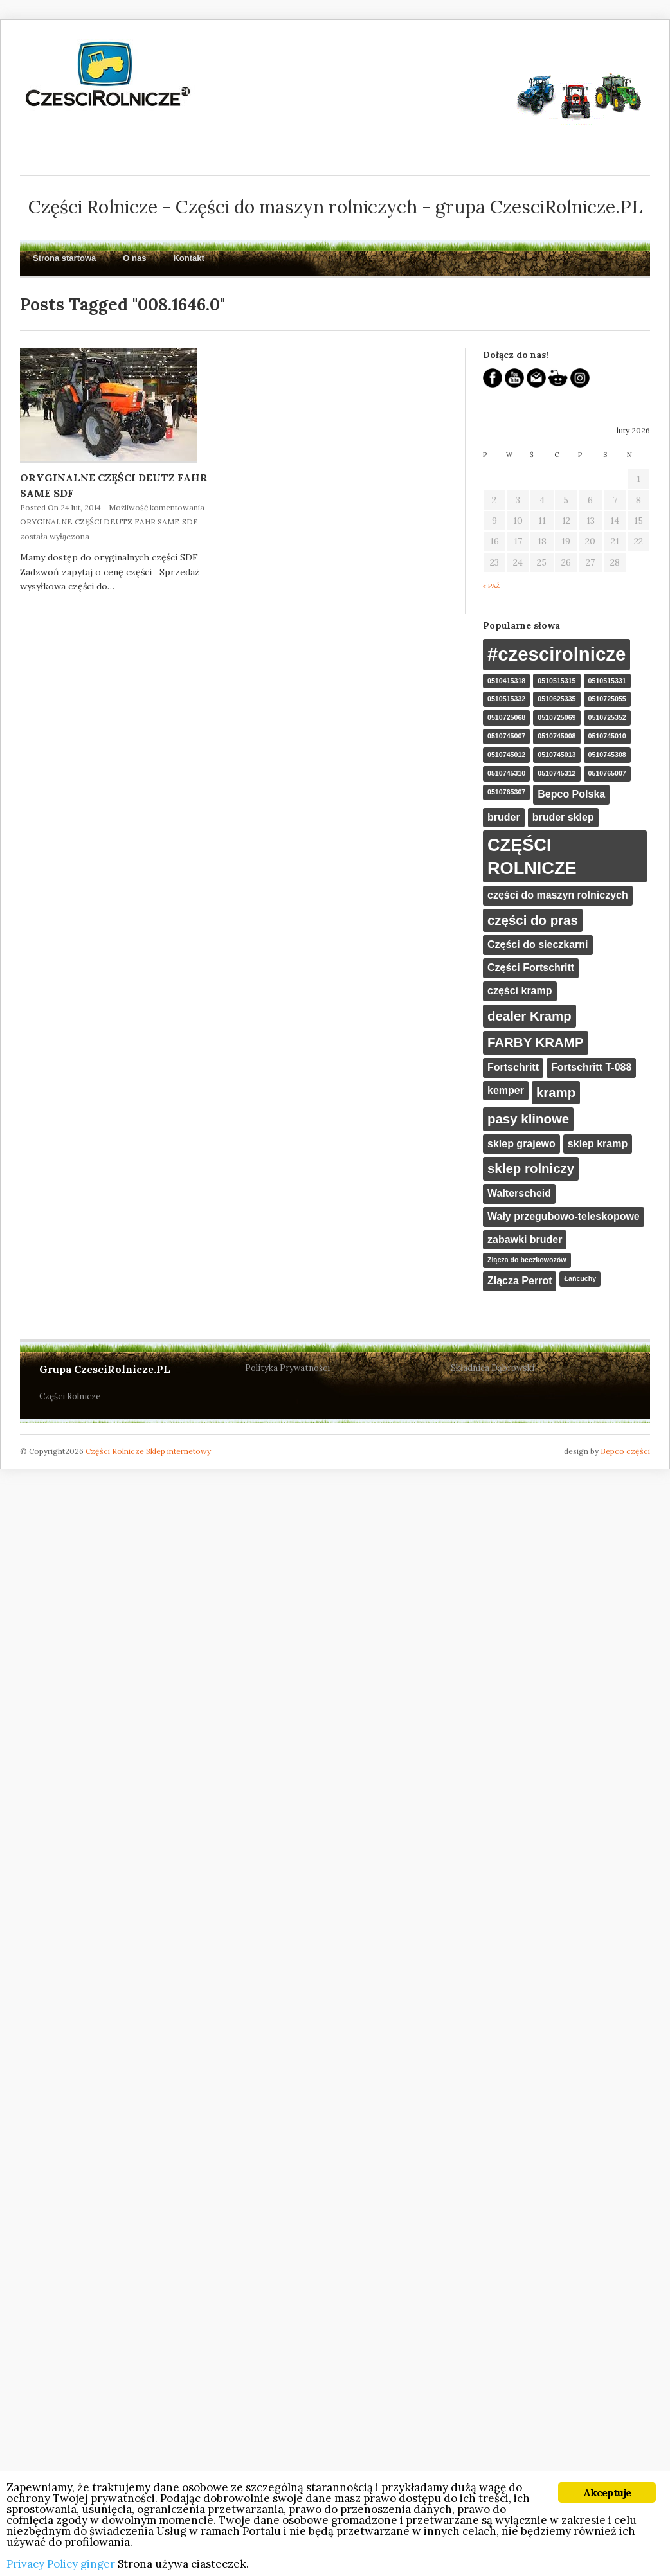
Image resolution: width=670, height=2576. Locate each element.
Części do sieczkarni (537, 944)
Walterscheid (519, 1193)
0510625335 (556, 698)
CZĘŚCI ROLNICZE (532, 856)
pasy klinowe (528, 1118)
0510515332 (506, 698)
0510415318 (506, 680)
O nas (134, 258)
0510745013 (556, 754)
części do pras (532, 920)
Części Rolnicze (69, 1396)
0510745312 (556, 773)
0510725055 (607, 698)
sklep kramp (598, 1143)
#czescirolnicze (556, 654)
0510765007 (607, 773)
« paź (491, 586)
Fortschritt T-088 (591, 1067)
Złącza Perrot (519, 1280)
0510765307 (506, 792)
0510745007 (506, 736)
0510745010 (607, 736)
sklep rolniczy (530, 1168)
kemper (505, 1090)
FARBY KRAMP (535, 1042)
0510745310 (506, 773)
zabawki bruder (524, 1239)
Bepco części (625, 1451)
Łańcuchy (580, 1278)
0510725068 (506, 717)
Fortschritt (513, 1067)
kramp (555, 1092)
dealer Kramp (529, 1015)
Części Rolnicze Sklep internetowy (148, 1451)
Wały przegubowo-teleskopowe (563, 1216)
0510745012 (506, 754)
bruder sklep (563, 817)
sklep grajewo (521, 1143)
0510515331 (607, 680)
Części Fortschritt (530, 967)
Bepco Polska (571, 794)
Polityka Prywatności (287, 1368)
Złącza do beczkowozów (526, 1260)
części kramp (519, 990)
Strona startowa (64, 258)
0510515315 (556, 680)
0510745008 (556, 736)
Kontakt (188, 258)
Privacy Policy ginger (60, 2564)
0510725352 (607, 717)
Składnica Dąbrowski (492, 1368)
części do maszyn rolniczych (557, 895)
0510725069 (556, 717)
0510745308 (607, 754)
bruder (503, 817)
